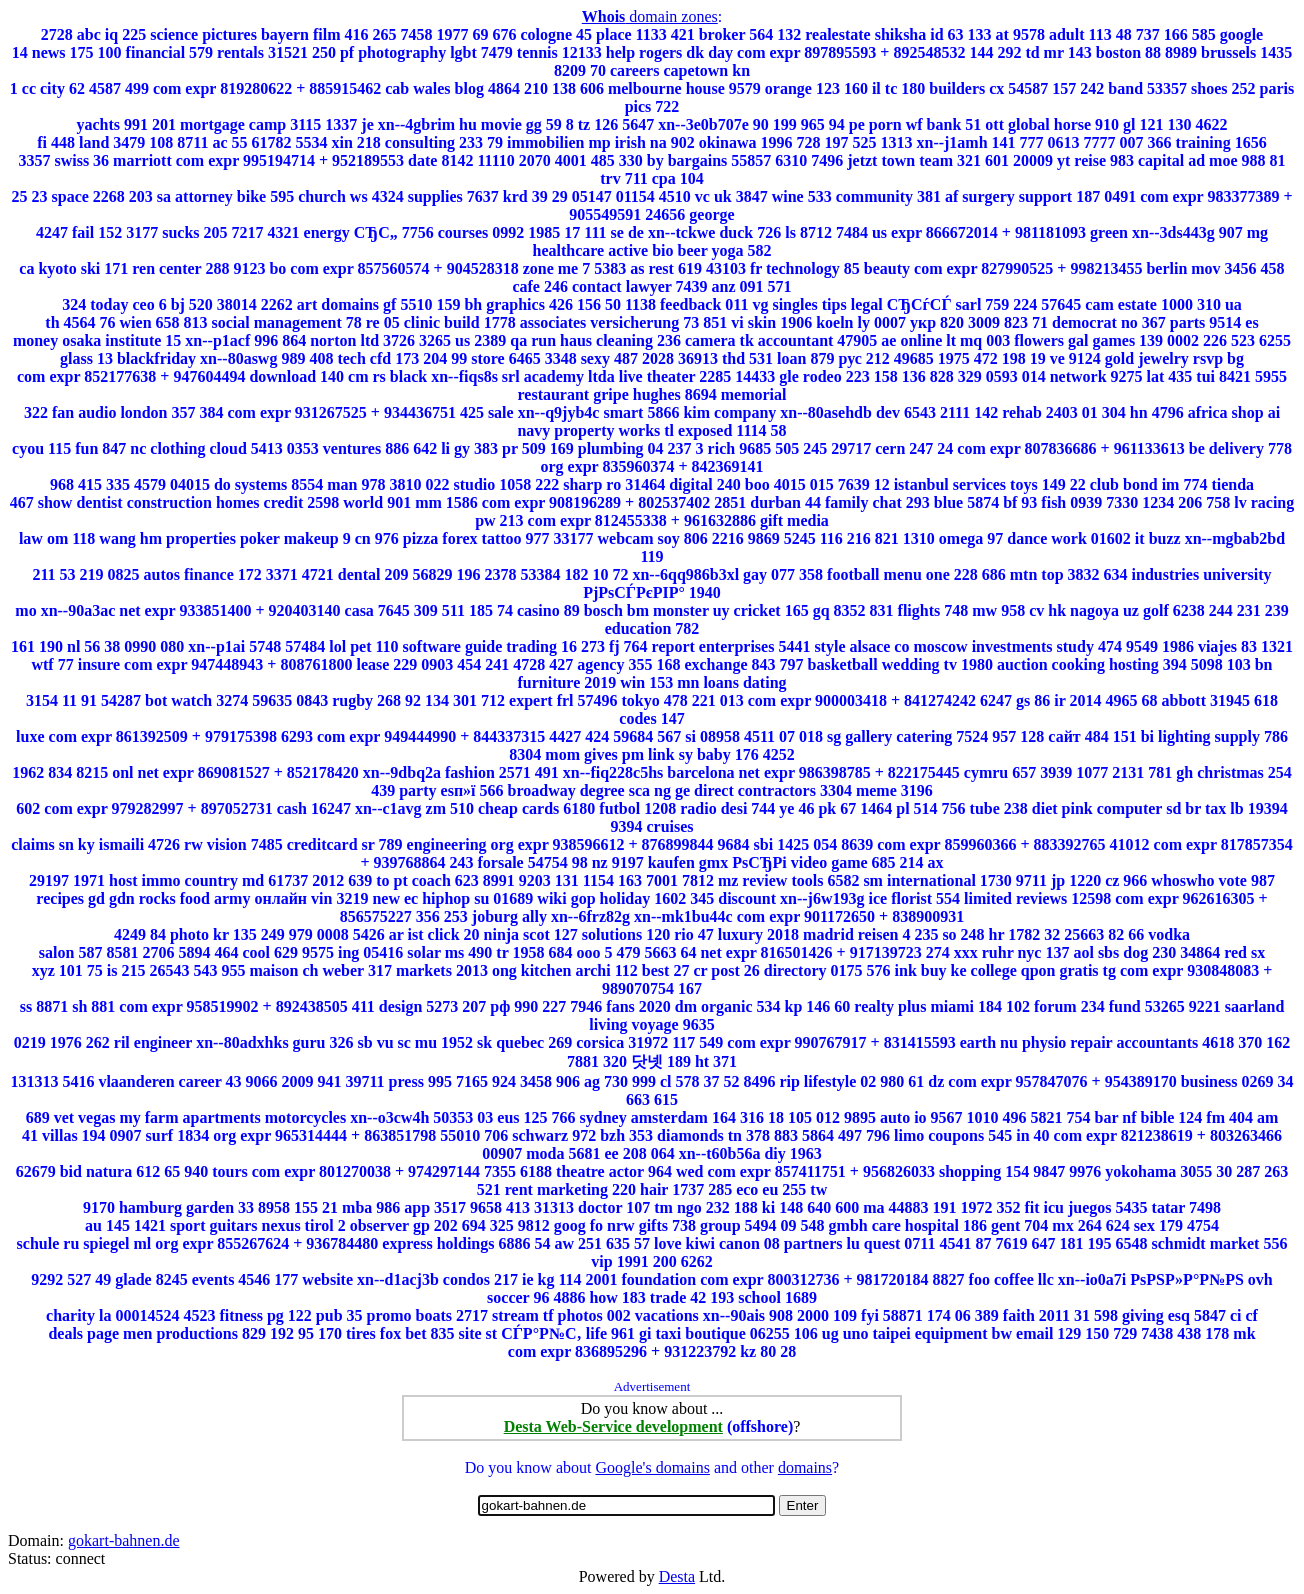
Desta (677, 1576)
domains (805, 1467)
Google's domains (652, 1467)
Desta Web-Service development (613, 1426)
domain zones (650, 16)
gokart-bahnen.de (124, 1540)
